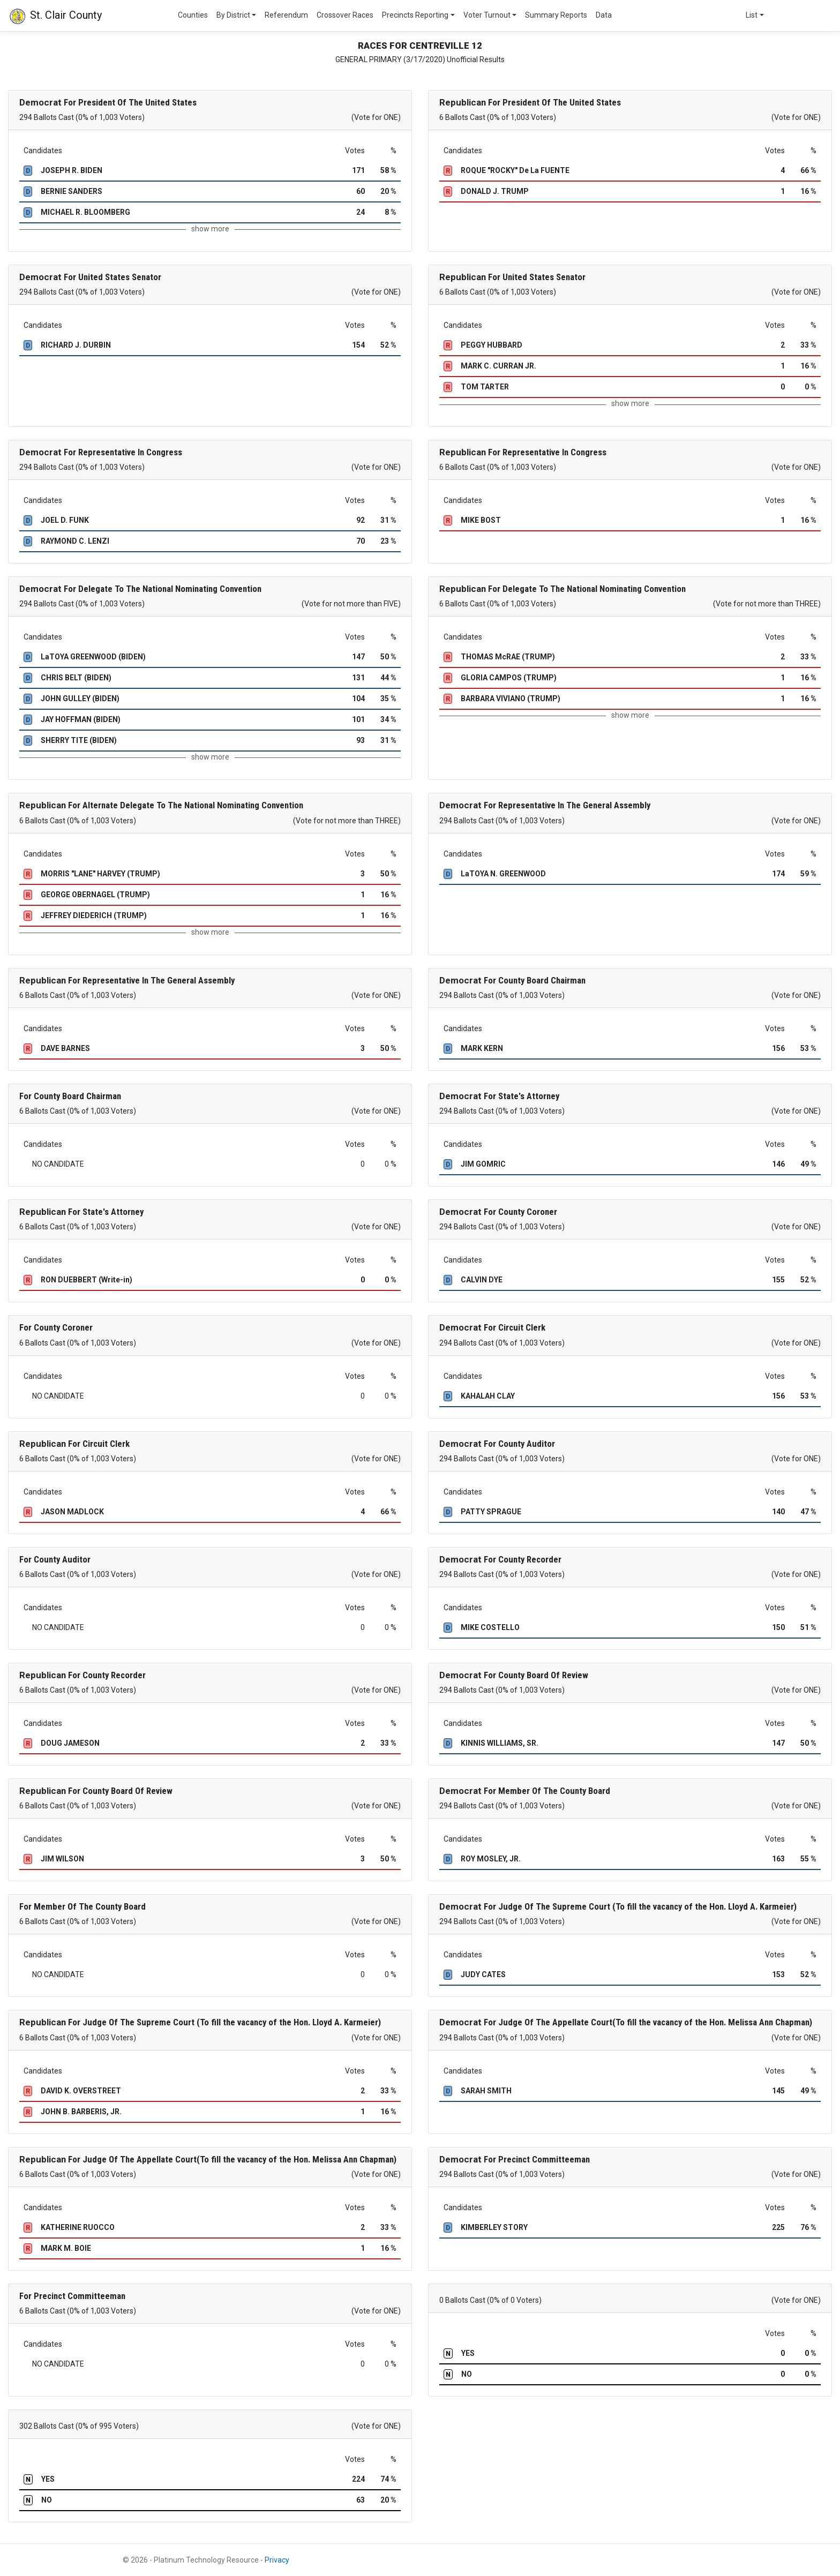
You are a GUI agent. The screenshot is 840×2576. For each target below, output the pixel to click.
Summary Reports (556, 15)
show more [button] (210, 228)
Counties (193, 15)
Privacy (277, 2560)
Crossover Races (345, 15)
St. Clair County (55, 16)
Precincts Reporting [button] (415, 15)
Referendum (286, 15)
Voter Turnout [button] (487, 15)
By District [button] (233, 15)
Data (604, 15)
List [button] (752, 15)
